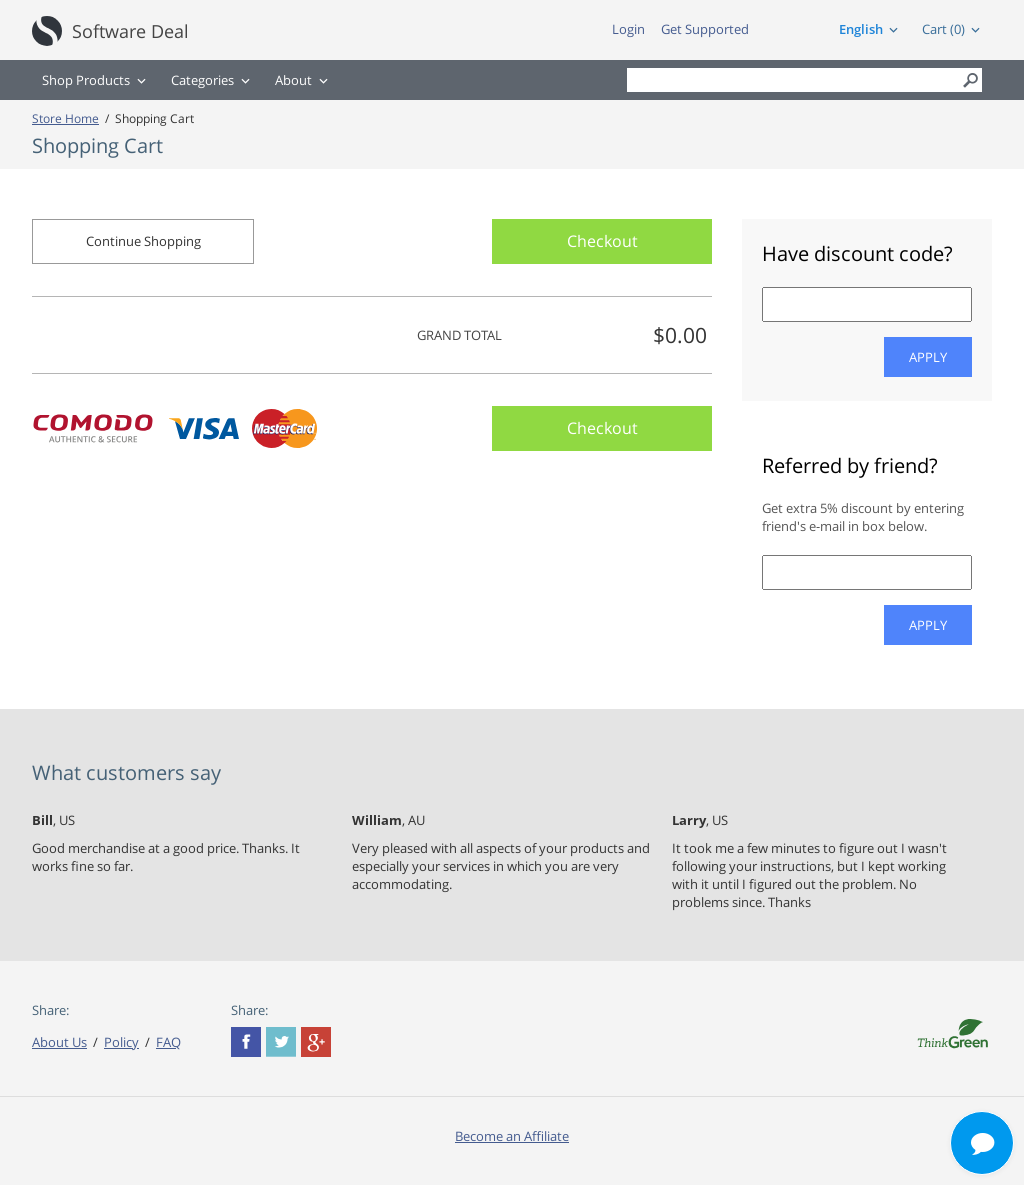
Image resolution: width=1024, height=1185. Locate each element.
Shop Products (86, 80)
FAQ (168, 1042)
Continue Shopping (143, 241)
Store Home (65, 118)
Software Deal (130, 31)
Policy (121, 1042)
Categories (202, 80)
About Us (59, 1042)
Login (628, 29)
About (293, 80)
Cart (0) (943, 29)
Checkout (602, 241)
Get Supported (705, 29)
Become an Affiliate (512, 1136)
